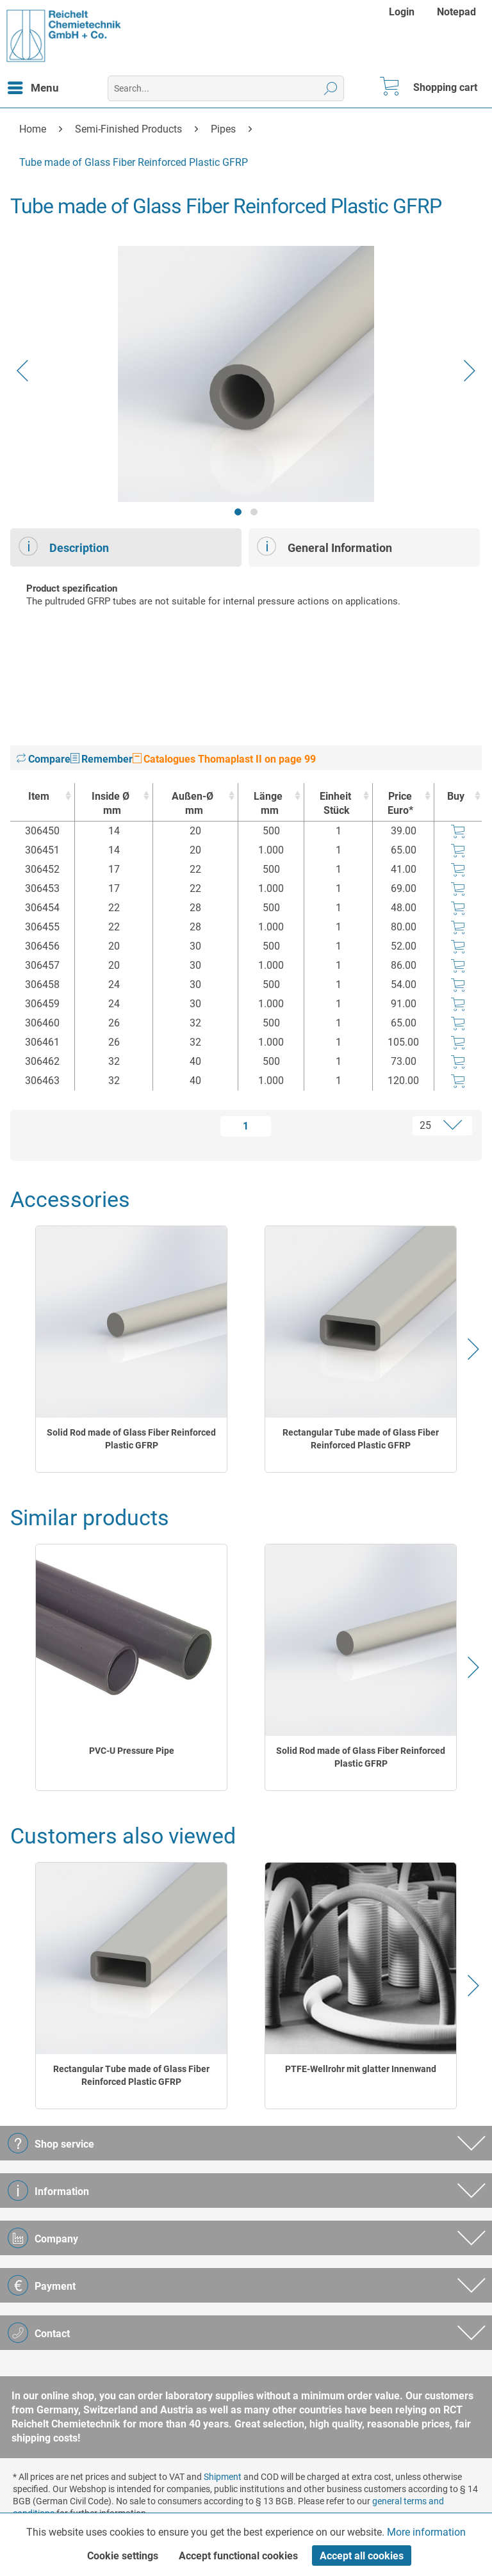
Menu (33, 85)
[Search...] (226, 88)
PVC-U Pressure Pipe (131, 1751)
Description (64, 546)
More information (426, 2532)
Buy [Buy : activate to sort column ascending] (455, 796)
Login (401, 12)
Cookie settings (122, 2556)
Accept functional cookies (238, 2556)
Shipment (223, 2477)
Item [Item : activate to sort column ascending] (38, 796)
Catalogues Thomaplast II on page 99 (224, 759)
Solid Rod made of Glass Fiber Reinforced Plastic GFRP (131, 1438)
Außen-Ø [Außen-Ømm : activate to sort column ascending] (192, 804)
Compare (43, 759)
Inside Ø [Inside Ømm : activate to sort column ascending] (110, 804)
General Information (324, 546)
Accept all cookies (362, 2556)
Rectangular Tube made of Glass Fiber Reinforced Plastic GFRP (361, 1438)
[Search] (331, 88)
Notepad (456, 12)
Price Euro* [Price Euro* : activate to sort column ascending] (400, 803)
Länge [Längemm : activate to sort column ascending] (267, 804)
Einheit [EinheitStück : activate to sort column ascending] (335, 804)
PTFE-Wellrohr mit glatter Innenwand (360, 2069)
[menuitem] (403, 12)
